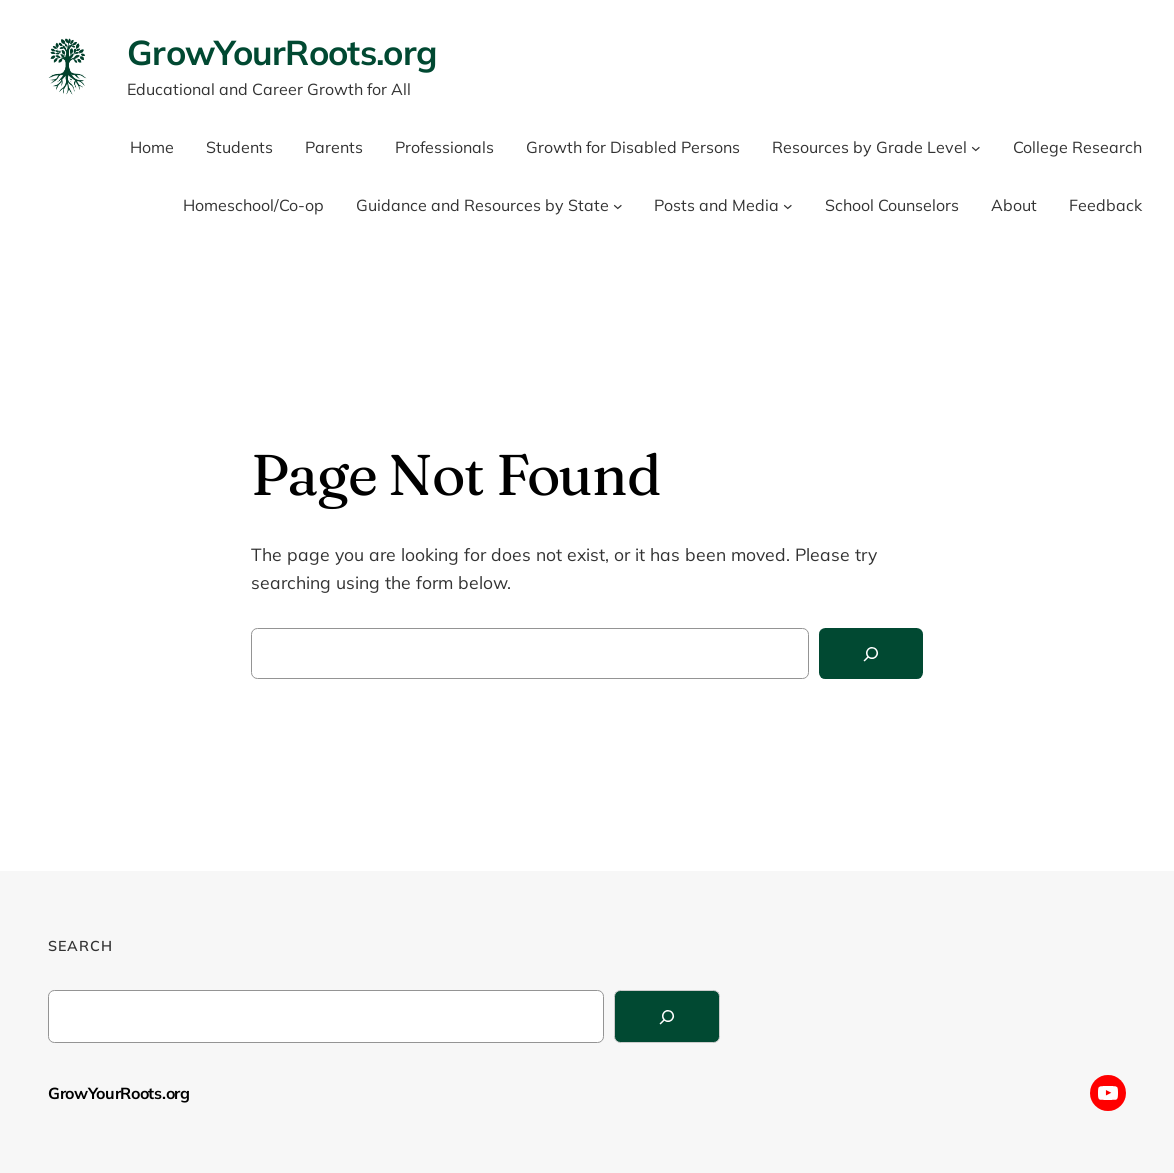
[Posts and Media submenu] (788, 206)
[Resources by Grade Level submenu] (976, 148)
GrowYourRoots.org (281, 52)
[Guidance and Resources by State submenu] (618, 206)
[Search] (871, 653)
